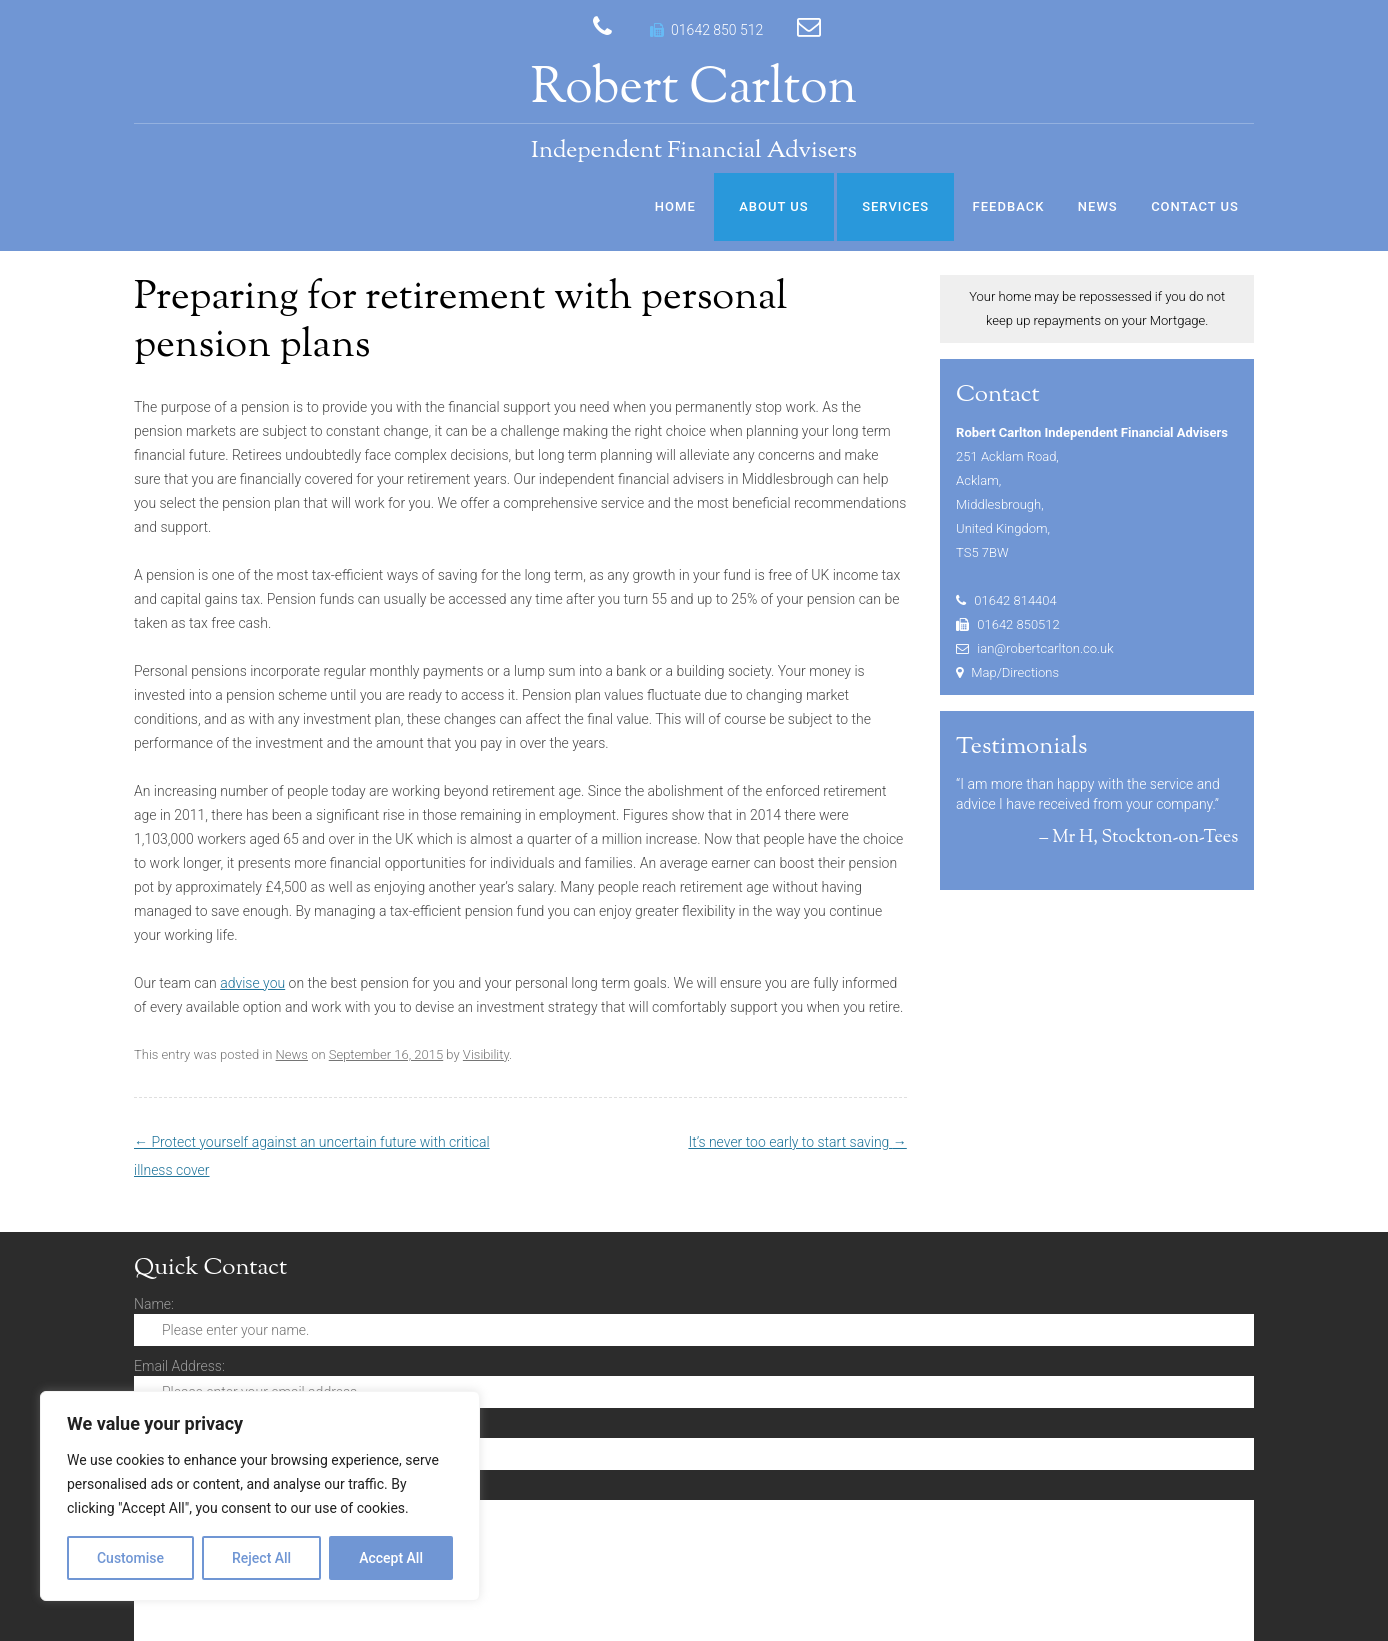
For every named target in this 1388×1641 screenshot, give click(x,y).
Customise (130, 1558)
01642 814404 (1015, 600)
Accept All (391, 1558)
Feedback (1009, 206)
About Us (774, 206)
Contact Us (1195, 206)
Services (895, 206)
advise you (252, 983)
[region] (260, 1496)
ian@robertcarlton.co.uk (1045, 648)
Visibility (486, 1054)
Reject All (261, 1558)
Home (675, 206)
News (1098, 206)
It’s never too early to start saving (797, 1142)
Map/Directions (1015, 672)
